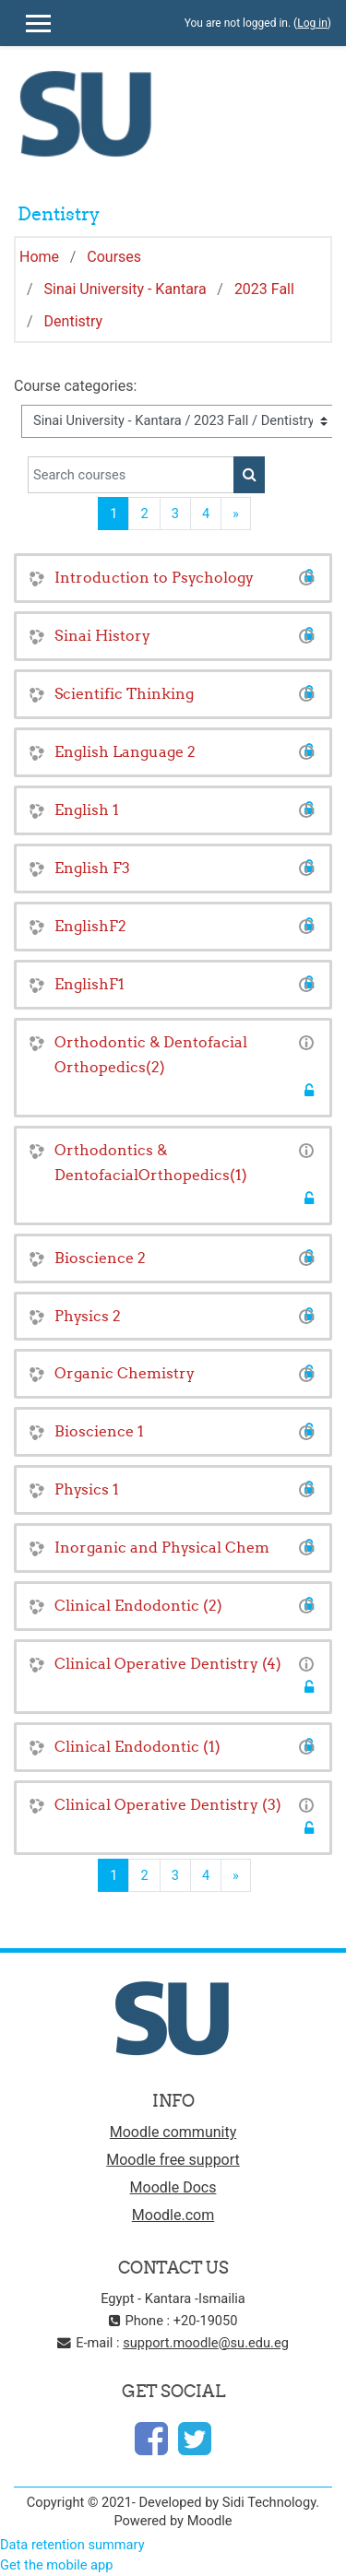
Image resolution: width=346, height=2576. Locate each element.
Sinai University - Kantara (125, 289)
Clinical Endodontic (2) (138, 1605)
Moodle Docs (173, 2187)
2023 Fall (264, 289)
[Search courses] (131, 474)
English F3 (92, 867)
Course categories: (75, 386)
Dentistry (73, 321)
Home (39, 257)
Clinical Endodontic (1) (137, 1746)
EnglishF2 (90, 925)
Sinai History (102, 635)
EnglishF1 (89, 984)
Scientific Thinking (124, 693)
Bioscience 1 (99, 1431)
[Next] (236, 513)
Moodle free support (173, 2159)
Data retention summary (72, 2544)
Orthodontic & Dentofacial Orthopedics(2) (150, 1054)
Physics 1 (86, 1489)
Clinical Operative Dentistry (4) (167, 1663)
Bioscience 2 (100, 1257)
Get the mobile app (56, 2565)
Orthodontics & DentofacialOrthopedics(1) (150, 1162)
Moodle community (173, 2132)
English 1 (86, 809)
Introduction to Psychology (154, 577)
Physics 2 (87, 1315)
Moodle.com (173, 2215)
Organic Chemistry (124, 1373)
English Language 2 (125, 751)
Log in (312, 23)
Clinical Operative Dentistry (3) (167, 1804)
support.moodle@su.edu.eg (206, 2342)
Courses (114, 257)
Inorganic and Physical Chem (161, 1547)
